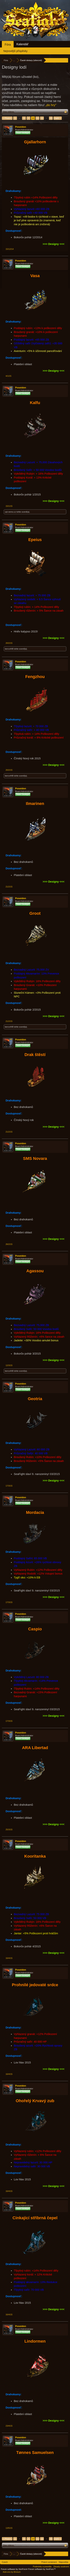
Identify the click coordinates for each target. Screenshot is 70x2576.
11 (37, 118)
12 (42, 118)
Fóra (8, 44)
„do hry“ (50, 105)
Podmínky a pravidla (42, 2566)
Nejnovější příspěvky (15, 51)
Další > (57, 118)
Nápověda (63, 2562)
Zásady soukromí (61, 2566)
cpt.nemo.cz (10, 512)
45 (51, 118)
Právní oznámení (49, 2562)
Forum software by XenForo (14, 2569)
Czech (5, 2562)
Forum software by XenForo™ (42, 2569)
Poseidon (20, 126)
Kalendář (22, 44)
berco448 (9, 649)
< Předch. (7, 118)
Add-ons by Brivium (12, 2572)
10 (33, 118)
